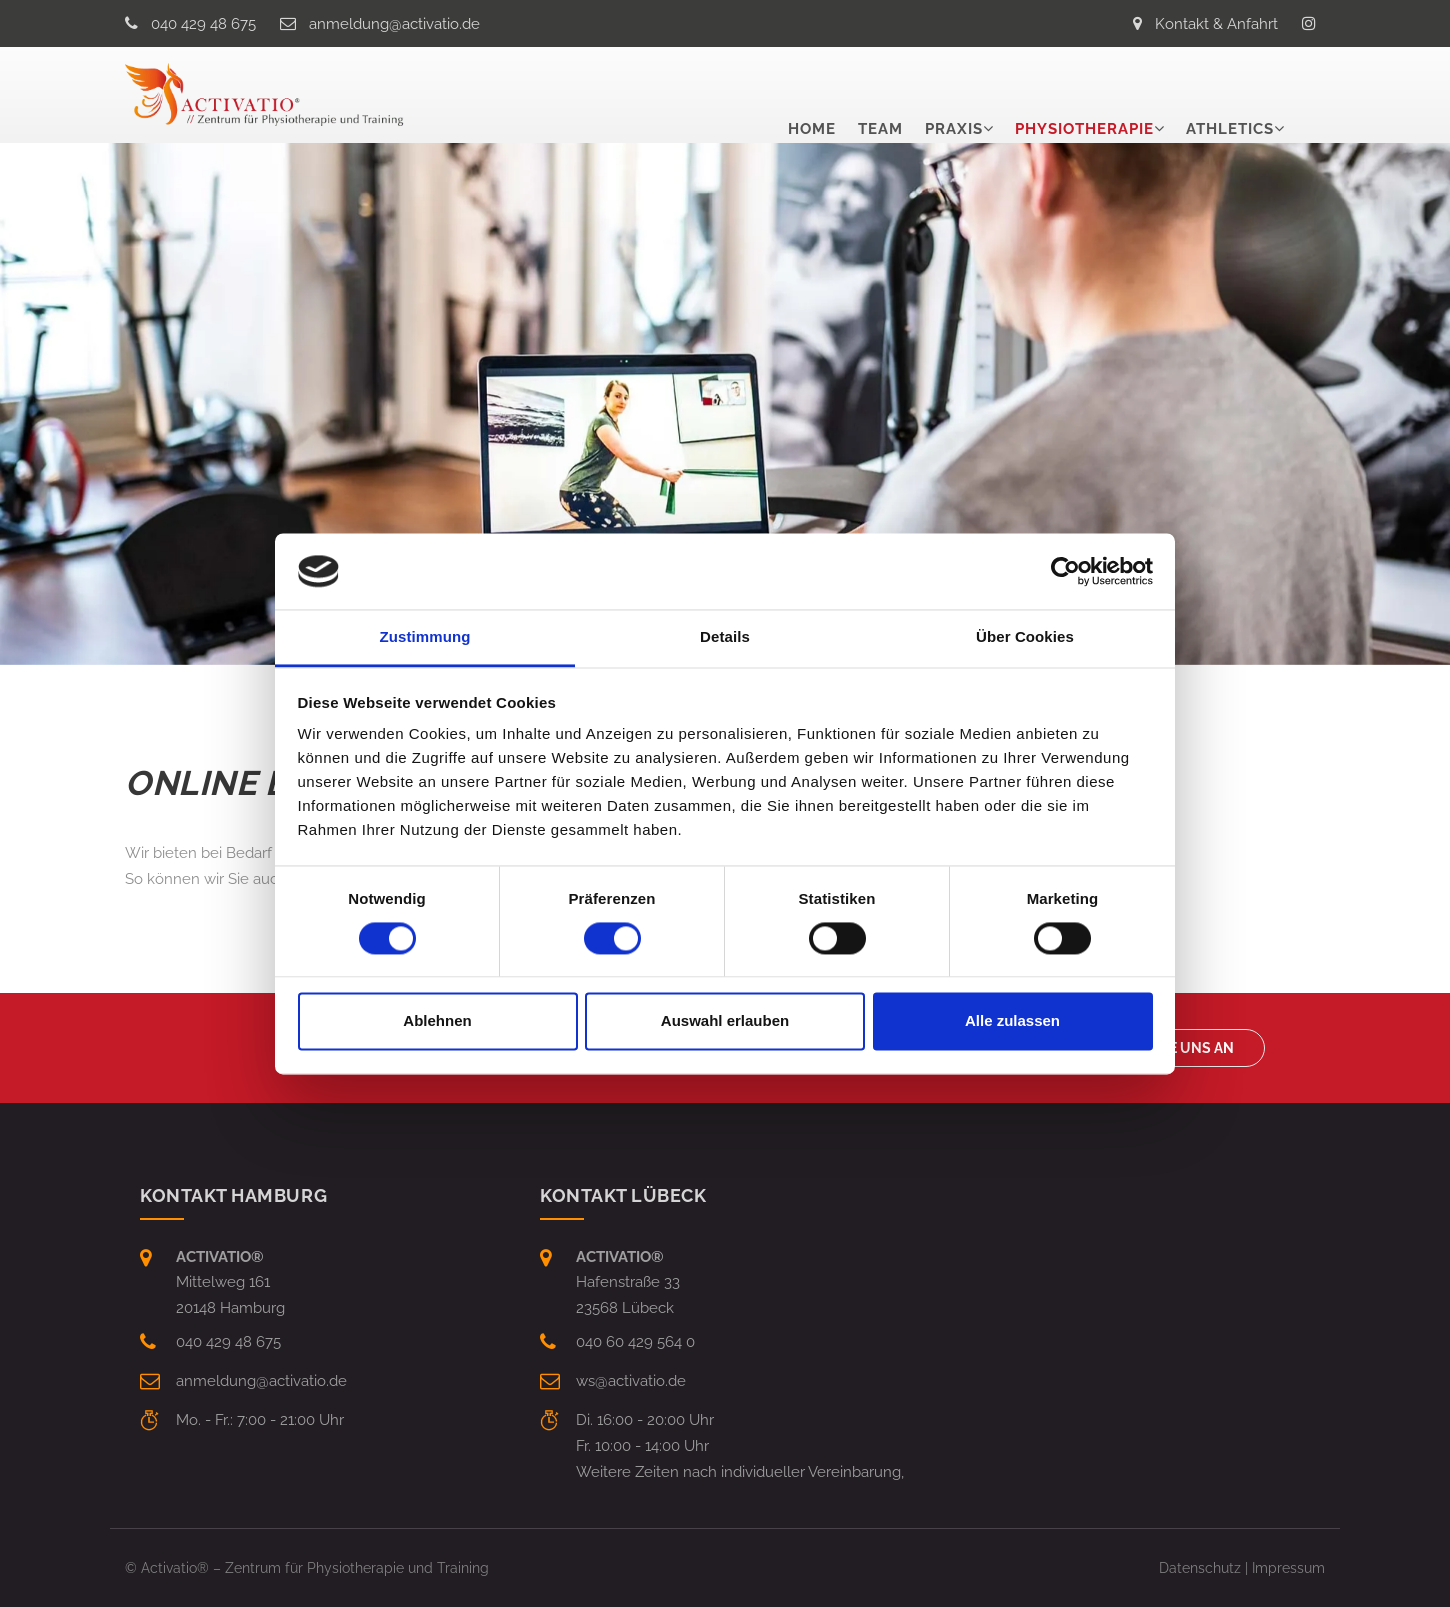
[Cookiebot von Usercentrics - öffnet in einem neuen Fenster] (1065, 571)
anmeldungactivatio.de (394, 24)
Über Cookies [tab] (1025, 637)
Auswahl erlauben (725, 1021)
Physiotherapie (1084, 95)
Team (880, 95)
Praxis (954, 95)
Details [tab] (725, 637)
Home (812, 95)
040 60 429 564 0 (635, 1342)
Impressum (1288, 1568)
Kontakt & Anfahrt (1216, 24)
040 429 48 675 (203, 24)
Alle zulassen (1012, 1021)
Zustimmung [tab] (425, 637)
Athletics (1230, 95)
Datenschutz (1200, 1568)
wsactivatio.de (631, 1381)
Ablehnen (437, 1021)
